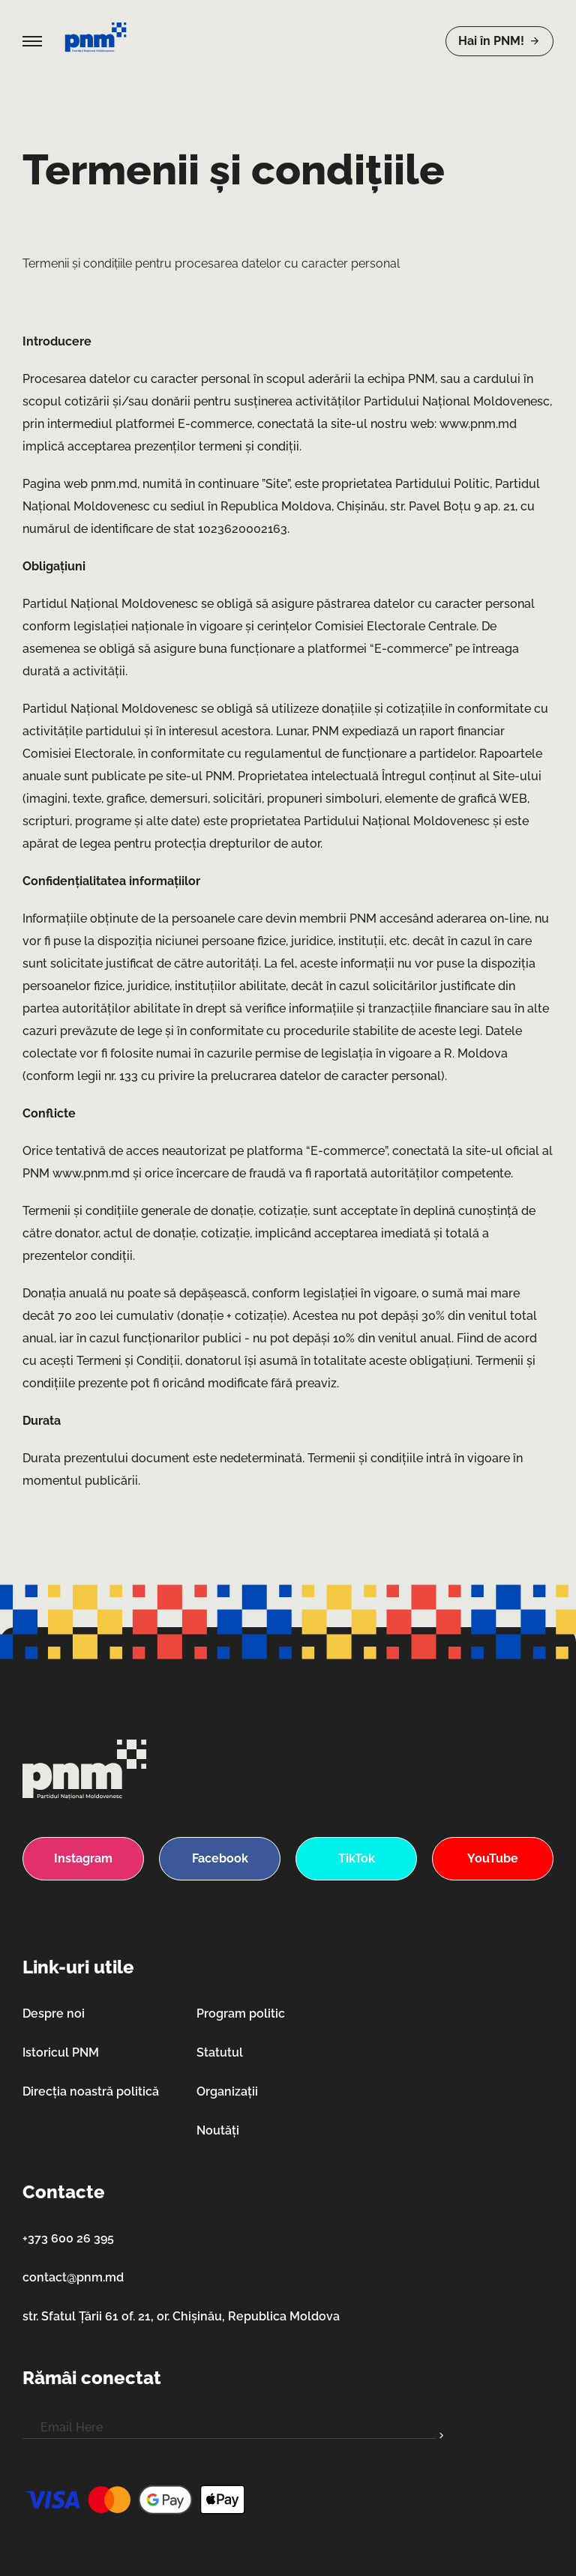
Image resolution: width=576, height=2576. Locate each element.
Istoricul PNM (60, 2052)
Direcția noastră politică (90, 2091)
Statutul (219, 2052)
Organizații (227, 2091)
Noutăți (217, 2130)
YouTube (492, 1858)
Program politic (240, 2013)
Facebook (220, 1858)
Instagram (83, 1858)
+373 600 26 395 (68, 2238)
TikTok (356, 1858)
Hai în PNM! (499, 41)
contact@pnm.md (73, 2277)
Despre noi (53, 2013)
